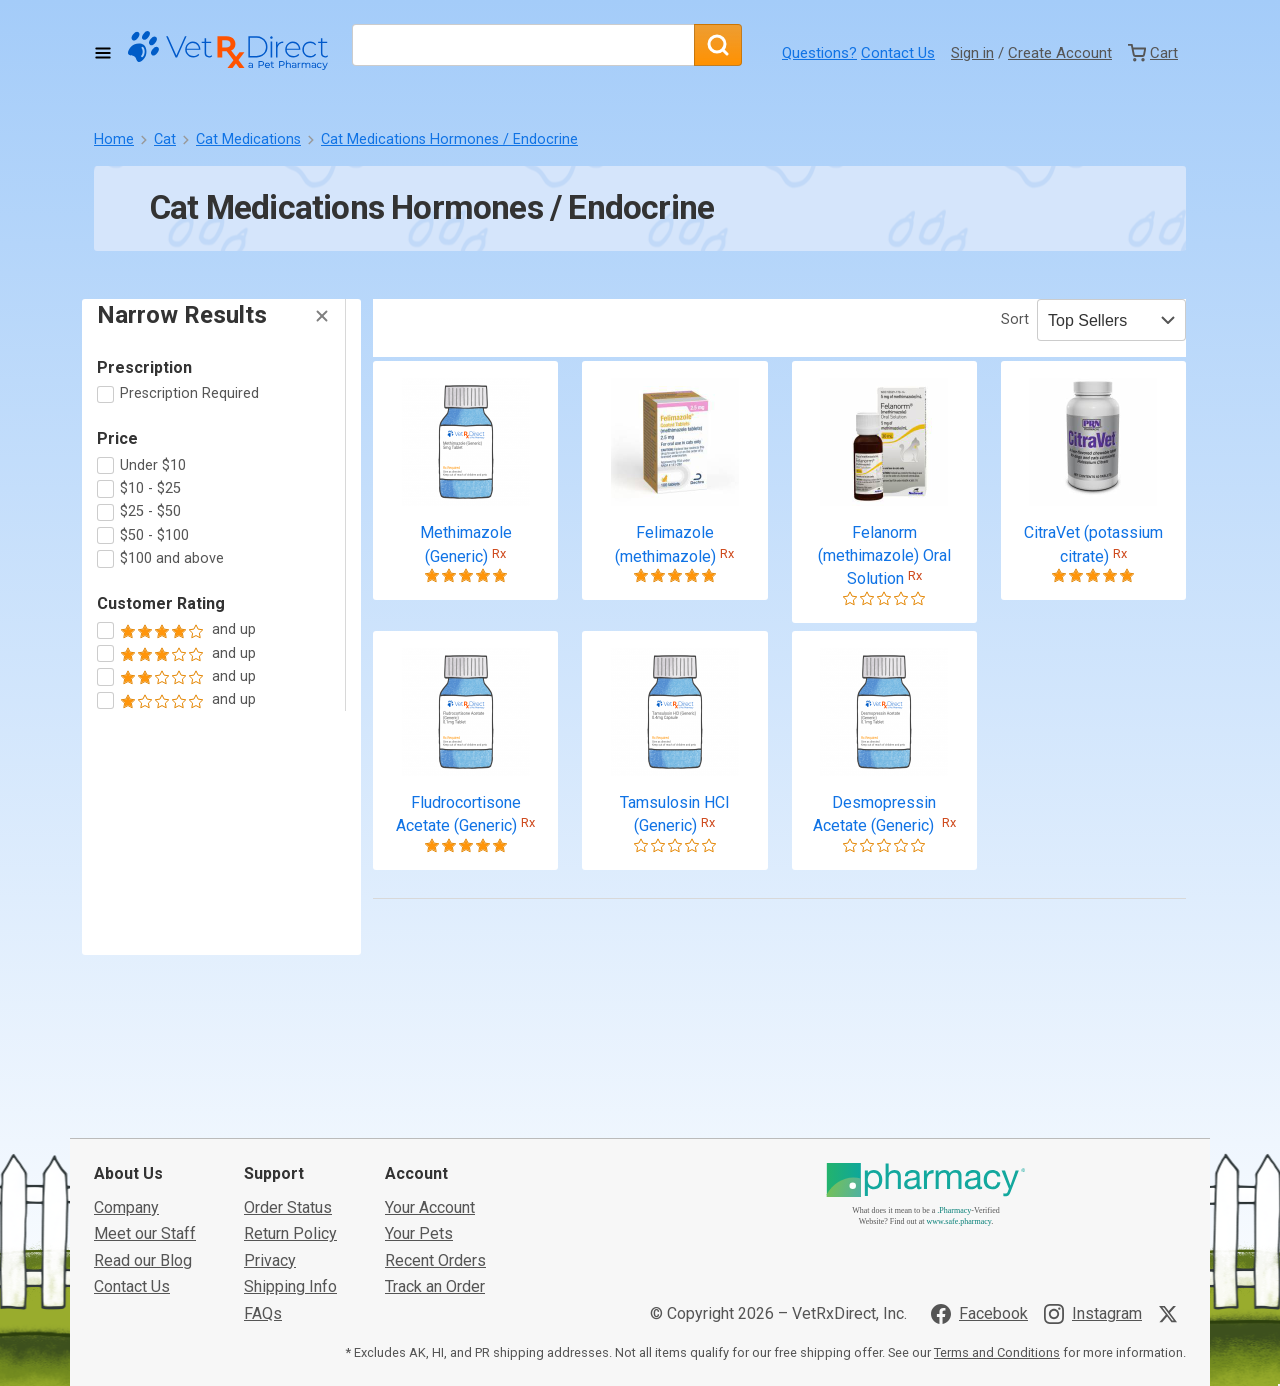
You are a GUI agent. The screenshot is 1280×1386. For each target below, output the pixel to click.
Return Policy (290, 1183)
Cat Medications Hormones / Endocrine (449, 139)
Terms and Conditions (997, 1302)
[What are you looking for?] (523, 45)
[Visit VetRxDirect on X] (1172, 1263)
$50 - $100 (154, 535)
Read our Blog (143, 1210)
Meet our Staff (145, 1183)
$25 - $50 (150, 511)
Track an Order (435, 1236)
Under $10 (153, 465)
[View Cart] (1153, 53)
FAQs (263, 1262)
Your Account (430, 1157)
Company (126, 1157)
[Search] (718, 45)
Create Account (1060, 53)
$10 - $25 (150, 488)
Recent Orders (435, 1210)
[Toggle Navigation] (103, 53)
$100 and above (172, 558)
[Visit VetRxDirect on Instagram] (1093, 1263)
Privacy (270, 1210)
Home (114, 139)
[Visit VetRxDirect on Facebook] (979, 1263)
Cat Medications (248, 139)
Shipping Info (290, 1236)
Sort (1015, 319)
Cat (165, 139)
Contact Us (898, 53)
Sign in (972, 53)
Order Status (288, 1157)
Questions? (819, 53)
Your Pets (419, 1183)
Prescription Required (189, 393)
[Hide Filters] (322, 316)
